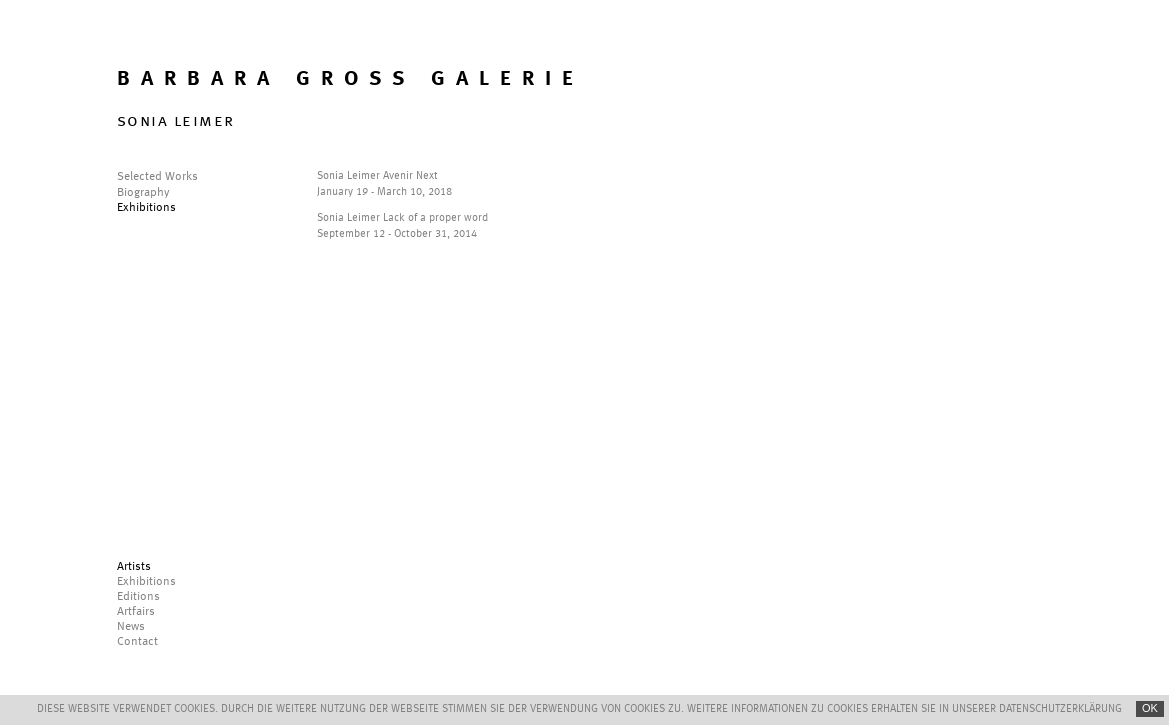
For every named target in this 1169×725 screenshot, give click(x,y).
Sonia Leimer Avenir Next (377, 176)
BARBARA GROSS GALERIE (350, 79)
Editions (138, 597)
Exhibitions (146, 208)
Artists (134, 567)
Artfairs (136, 612)
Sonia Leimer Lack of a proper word (402, 218)
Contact (137, 642)
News (131, 627)
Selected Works (157, 177)
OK (1150, 708)
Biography (143, 193)
